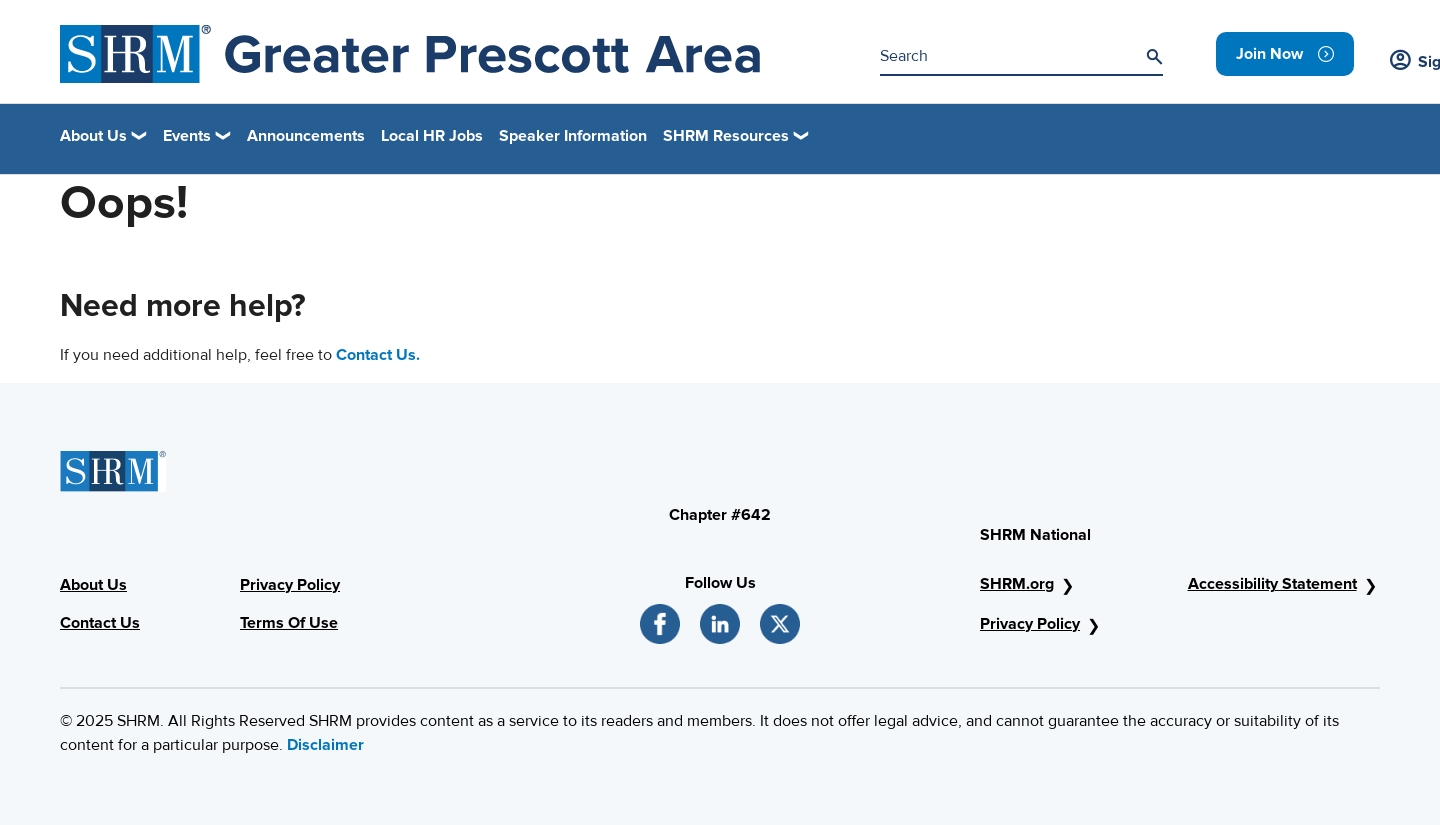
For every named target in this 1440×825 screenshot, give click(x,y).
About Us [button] (93, 136)
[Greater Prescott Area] (410, 54)
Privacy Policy (290, 585)
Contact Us (100, 623)
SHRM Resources (726, 136)
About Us (93, 585)
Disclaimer (325, 745)
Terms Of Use (289, 623)
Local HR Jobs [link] (432, 136)
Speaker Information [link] (573, 136)
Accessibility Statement (1272, 584)
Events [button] (187, 136)
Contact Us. (378, 355)
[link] (1285, 54)
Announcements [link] (306, 136)
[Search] (1154, 57)
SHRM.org (1017, 584)
